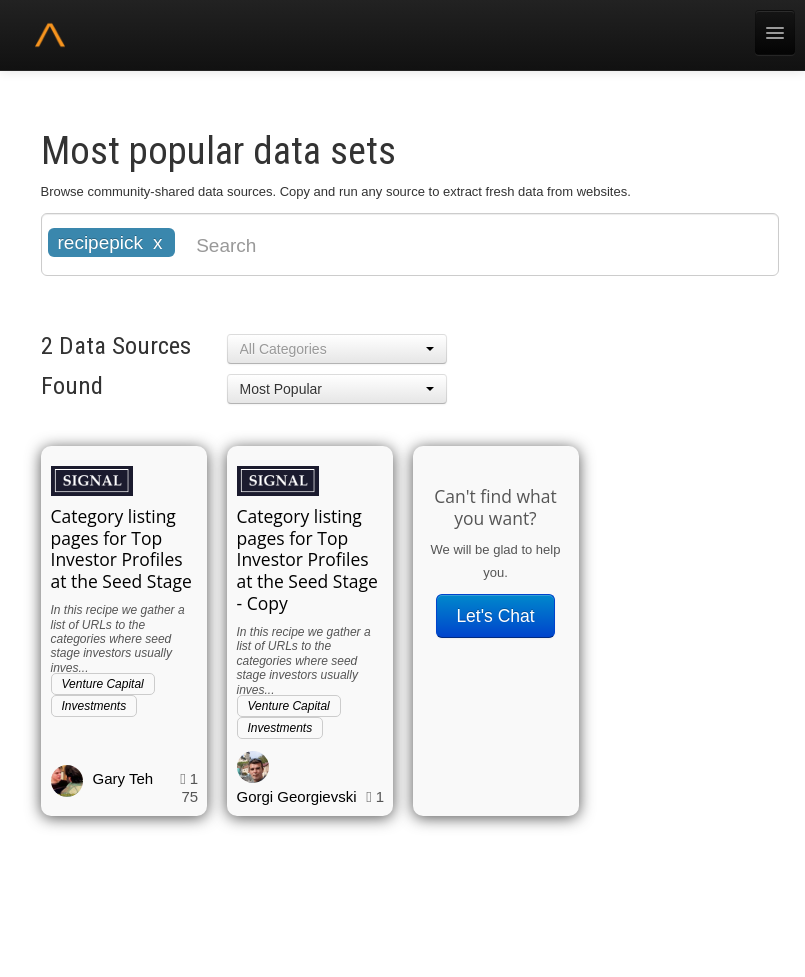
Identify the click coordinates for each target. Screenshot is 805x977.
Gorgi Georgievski (297, 796)
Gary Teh (123, 778)
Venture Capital (103, 684)
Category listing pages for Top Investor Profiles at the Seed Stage (121, 549)
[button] (337, 349)
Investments (94, 706)
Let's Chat (495, 616)
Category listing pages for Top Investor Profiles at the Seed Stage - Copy (307, 560)
